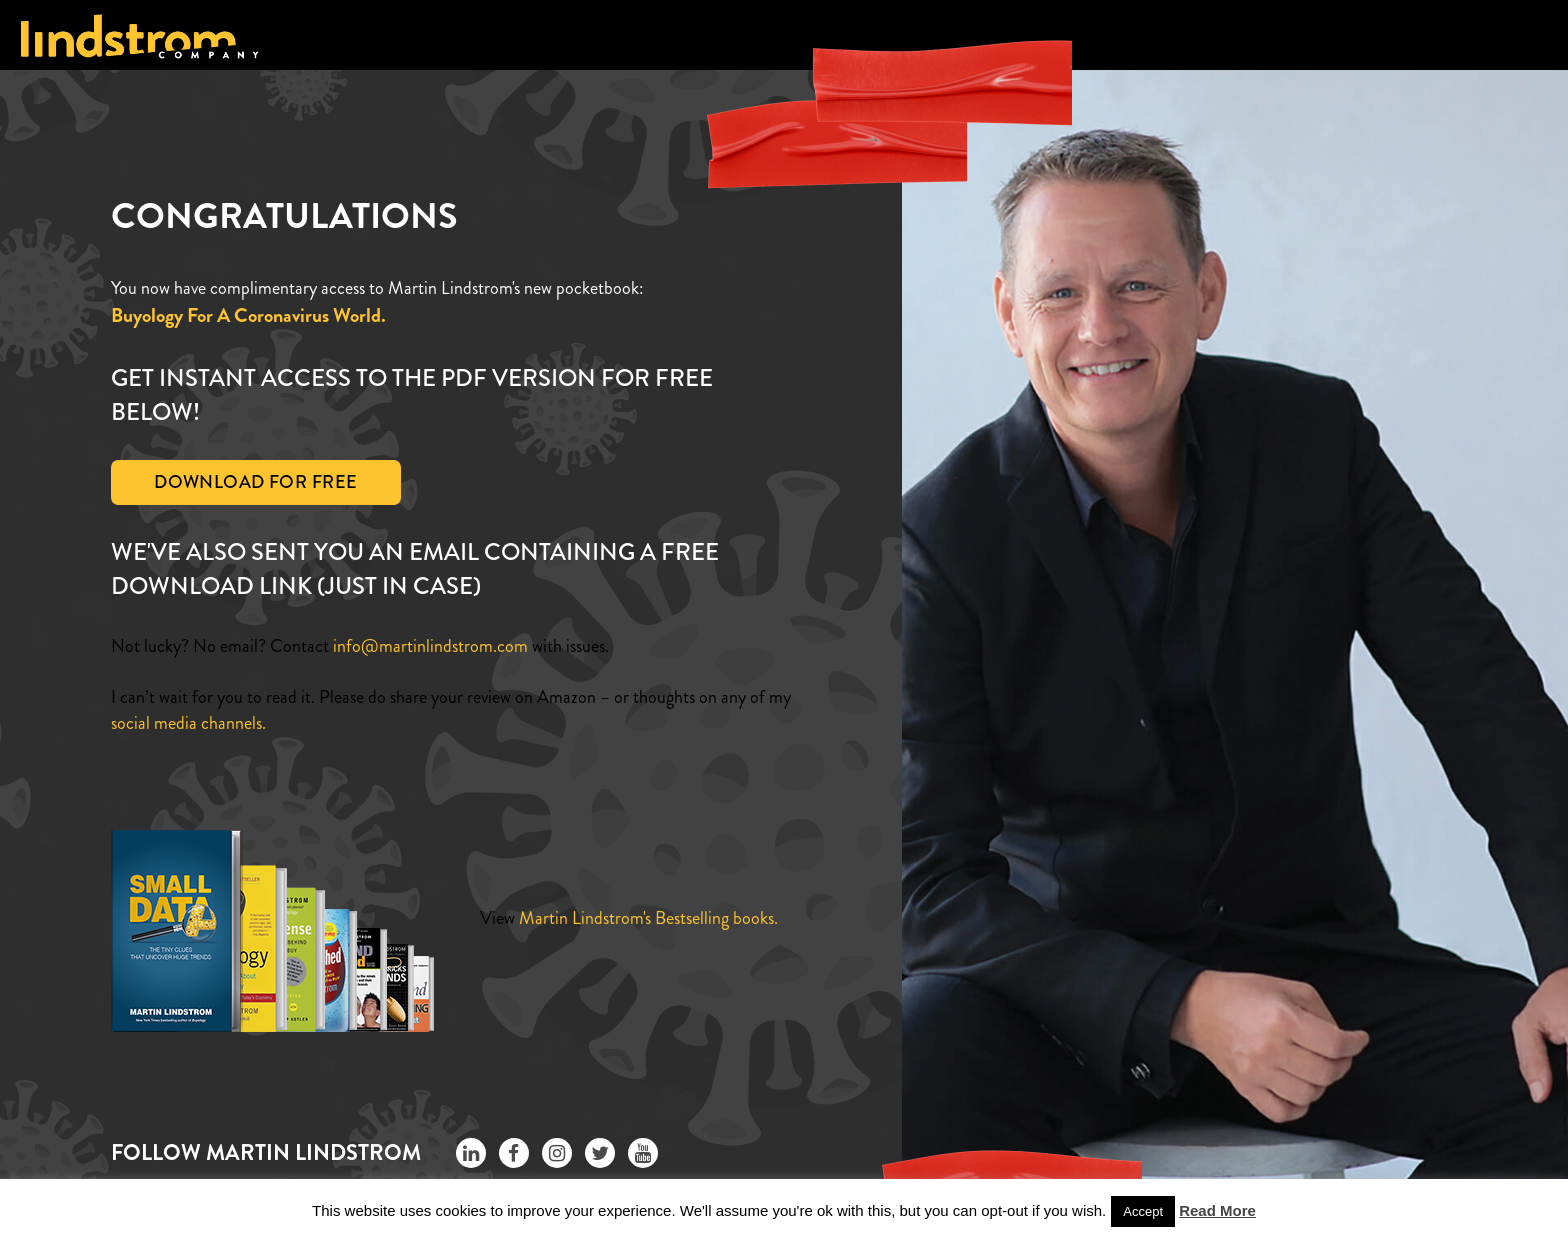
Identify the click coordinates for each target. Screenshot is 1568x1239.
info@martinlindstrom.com (430, 646)
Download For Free (255, 482)
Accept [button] (1143, 1211)
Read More (1217, 1210)
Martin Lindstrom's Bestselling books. (648, 918)
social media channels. (188, 723)
